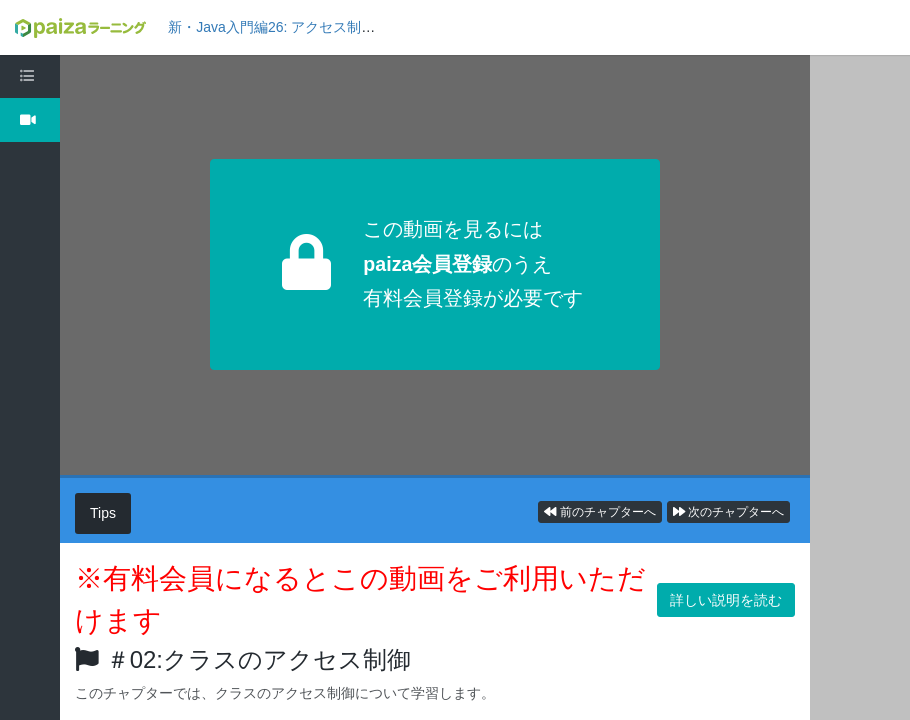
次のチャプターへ (728, 512)
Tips (103, 513)
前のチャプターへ (599, 512)
